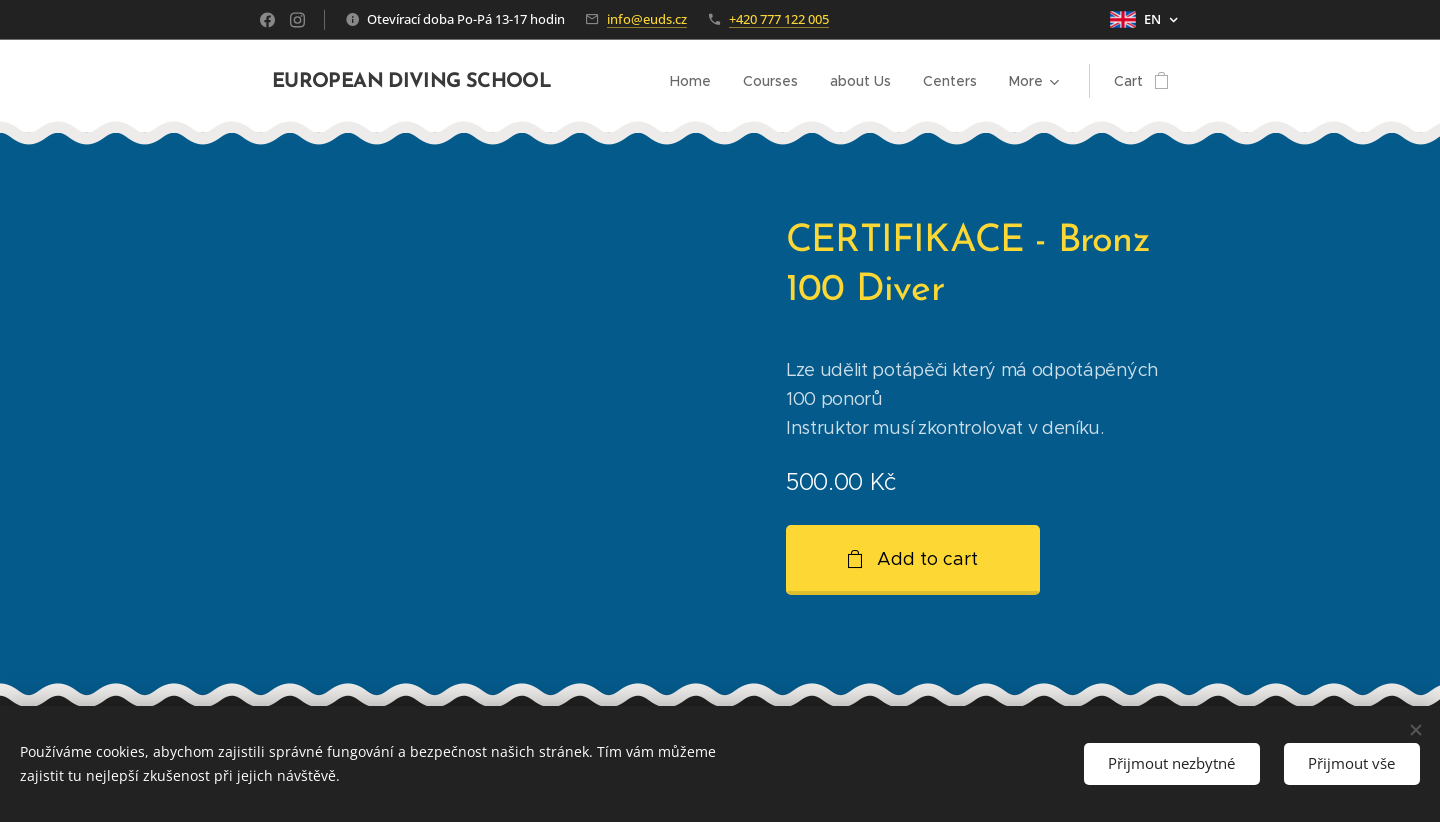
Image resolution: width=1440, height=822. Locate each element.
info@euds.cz (647, 19)
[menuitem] (696, 81)
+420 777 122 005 (779, 19)
